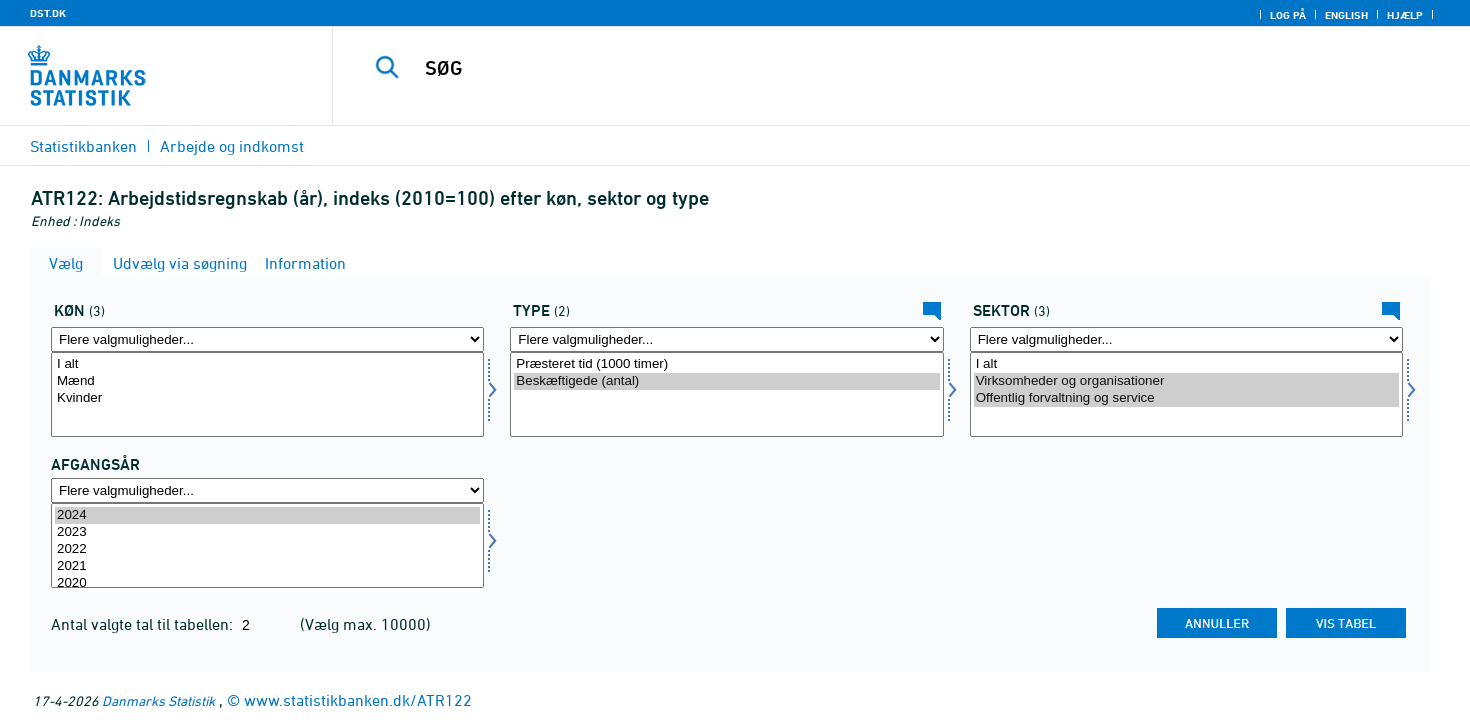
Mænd (267, 381)
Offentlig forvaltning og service (1186, 398)
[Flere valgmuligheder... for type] (726, 339)
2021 (267, 566)
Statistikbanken (83, 146)
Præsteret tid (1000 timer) (726, 364)
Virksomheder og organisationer (1186, 381)
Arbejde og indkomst (232, 146)
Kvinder (267, 398)
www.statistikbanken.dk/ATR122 (358, 700)
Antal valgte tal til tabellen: (144, 624)
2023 (267, 532)
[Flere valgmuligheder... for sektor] (1186, 339)
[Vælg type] (726, 394)
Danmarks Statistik (158, 700)
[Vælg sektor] (1186, 394)
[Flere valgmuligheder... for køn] (267, 339)
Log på (1288, 15)
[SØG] (866, 68)
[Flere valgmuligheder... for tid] (267, 490)
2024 (267, 515)
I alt (267, 364)
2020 (267, 583)
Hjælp (1405, 15)
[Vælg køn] (267, 394)
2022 (267, 549)
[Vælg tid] (267, 545)
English (1346, 15)
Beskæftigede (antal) (726, 381)
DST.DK (48, 13)
